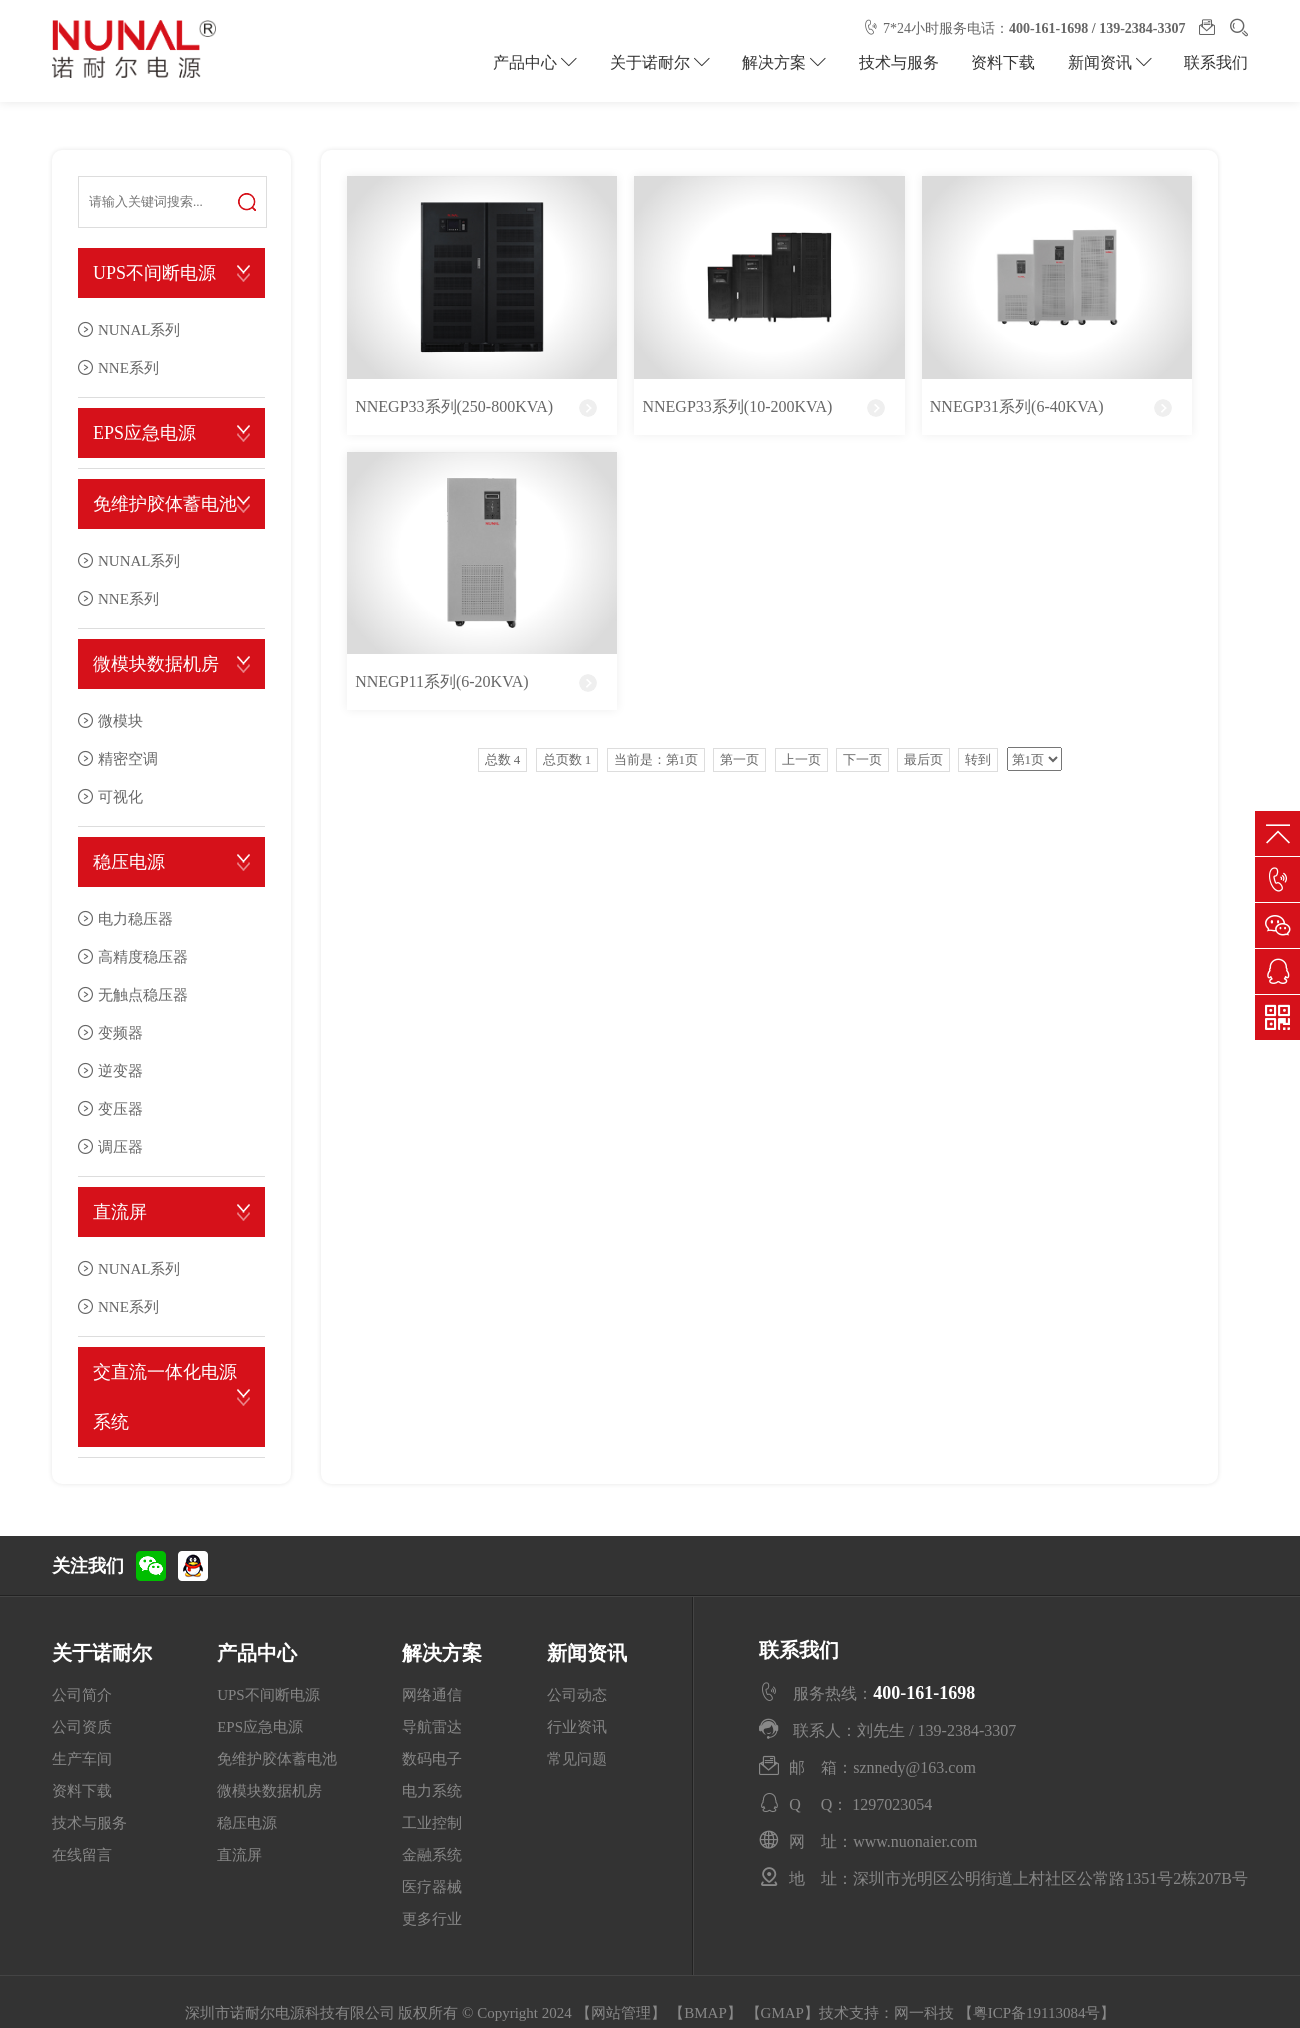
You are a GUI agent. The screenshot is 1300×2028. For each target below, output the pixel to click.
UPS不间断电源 (154, 273)
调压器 (120, 1146)
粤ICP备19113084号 (1037, 2013)
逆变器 (120, 1070)
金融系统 (432, 1855)
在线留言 (82, 1855)
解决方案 (786, 62)
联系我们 (1216, 62)
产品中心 (538, 62)
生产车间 (82, 1759)
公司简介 (82, 1695)
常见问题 (577, 1759)
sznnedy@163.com (914, 1767)
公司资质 (82, 1727)
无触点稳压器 (143, 994)
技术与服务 (900, 62)
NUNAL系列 (139, 329)
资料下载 (1004, 62)
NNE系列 (128, 367)
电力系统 (432, 1791)
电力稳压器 (135, 918)
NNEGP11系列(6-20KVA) (441, 681)
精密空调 (128, 758)
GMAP (782, 2013)
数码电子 (432, 1759)
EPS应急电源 (144, 433)
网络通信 (432, 1695)
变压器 (120, 1108)
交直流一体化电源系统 (165, 1397)
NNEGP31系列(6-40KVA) (1017, 406)
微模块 (120, 720)
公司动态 (577, 1695)
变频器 (120, 1032)
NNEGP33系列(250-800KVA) (454, 406)
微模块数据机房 (156, 664)
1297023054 (892, 1804)
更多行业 (432, 1919)
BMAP (705, 2013)
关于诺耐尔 (662, 62)
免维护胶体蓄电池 (165, 504)
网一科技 (924, 2013)
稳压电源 (129, 862)
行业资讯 (577, 1727)
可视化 (120, 796)
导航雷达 (432, 1727)
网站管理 (621, 2013)
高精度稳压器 (143, 956)
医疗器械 (432, 1887)
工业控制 (432, 1823)
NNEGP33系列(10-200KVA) (737, 406)
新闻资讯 (1110, 62)
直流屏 (120, 1212)
